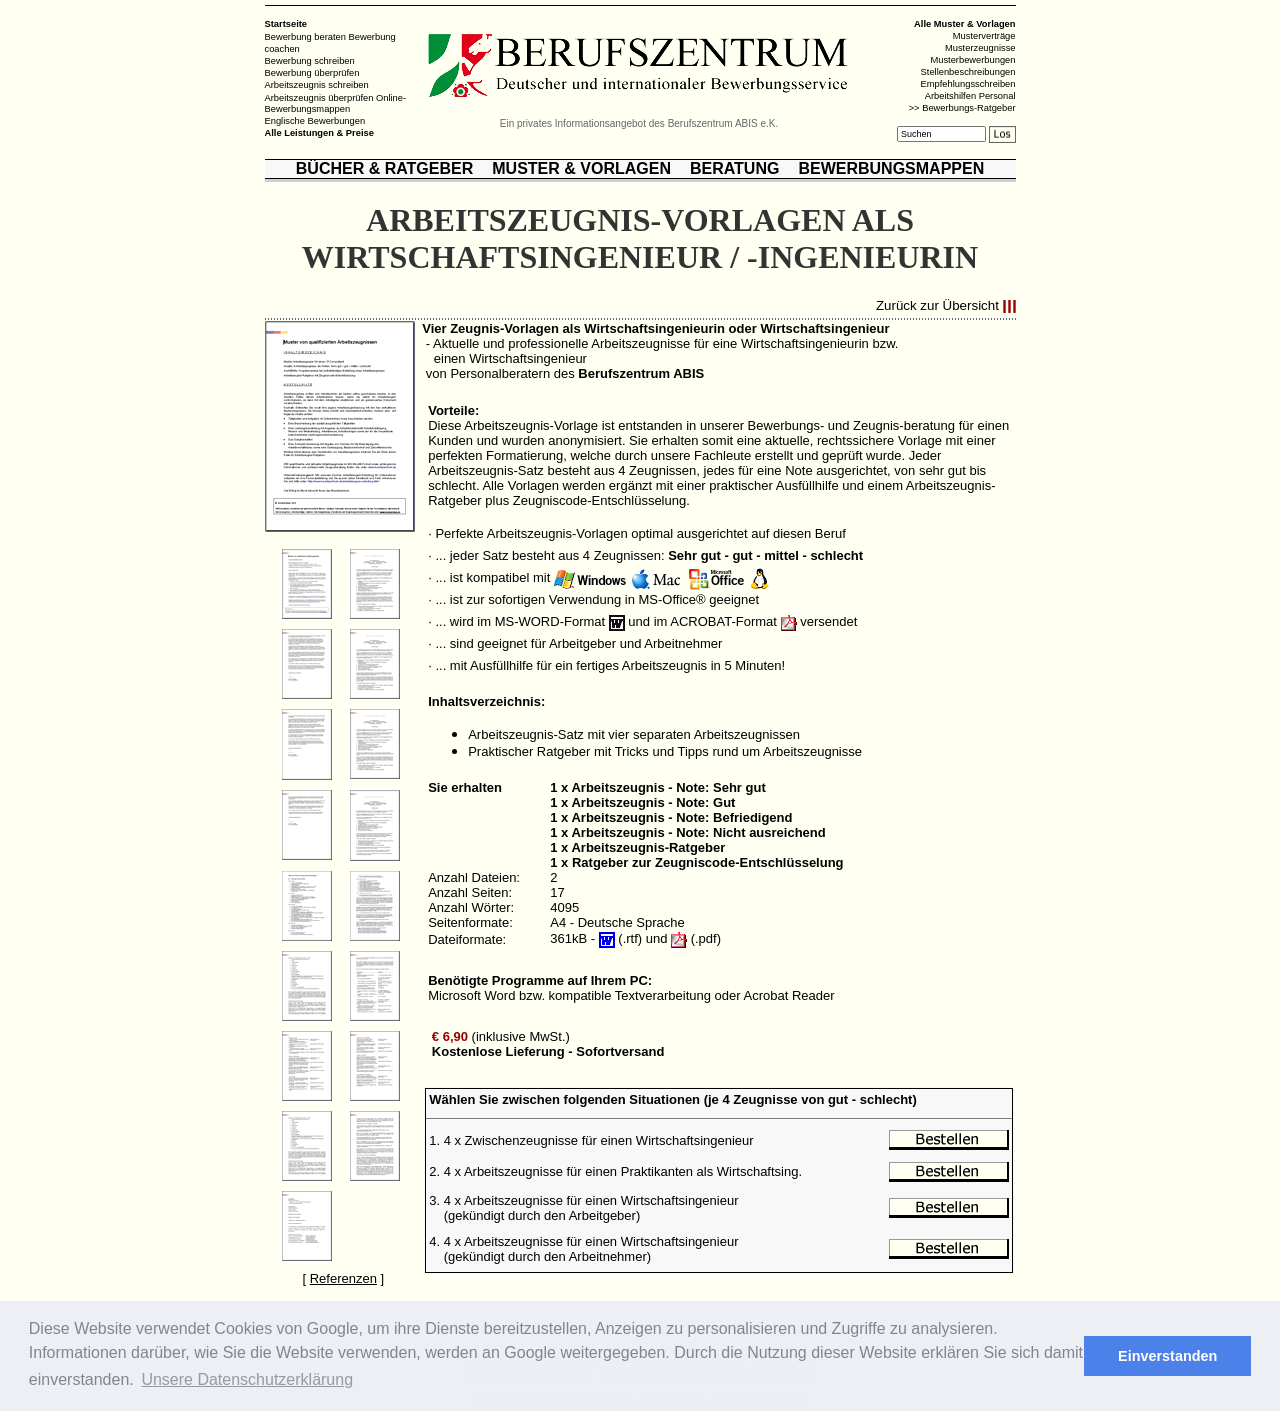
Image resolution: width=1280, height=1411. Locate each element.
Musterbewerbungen (972, 60)
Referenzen (343, 1278)
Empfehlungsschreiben (968, 84)
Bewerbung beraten (305, 37)
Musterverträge (984, 36)
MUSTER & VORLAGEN (581, 168)
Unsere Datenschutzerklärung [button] (247, 1379)
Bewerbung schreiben (310, 61)
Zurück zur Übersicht (937, 306)
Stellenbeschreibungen (968, 72)
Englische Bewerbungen (315, 121)
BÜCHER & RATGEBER (384, 168)
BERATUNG (734, 168)
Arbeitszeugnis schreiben (317, 85)
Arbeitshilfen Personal (970, 96)
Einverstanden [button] (1167, 1356)
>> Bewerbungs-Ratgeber (962, 108)
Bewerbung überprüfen (312, 73)
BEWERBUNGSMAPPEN (891, 168)
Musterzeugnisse (980, 48)
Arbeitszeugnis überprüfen (319, 97)
